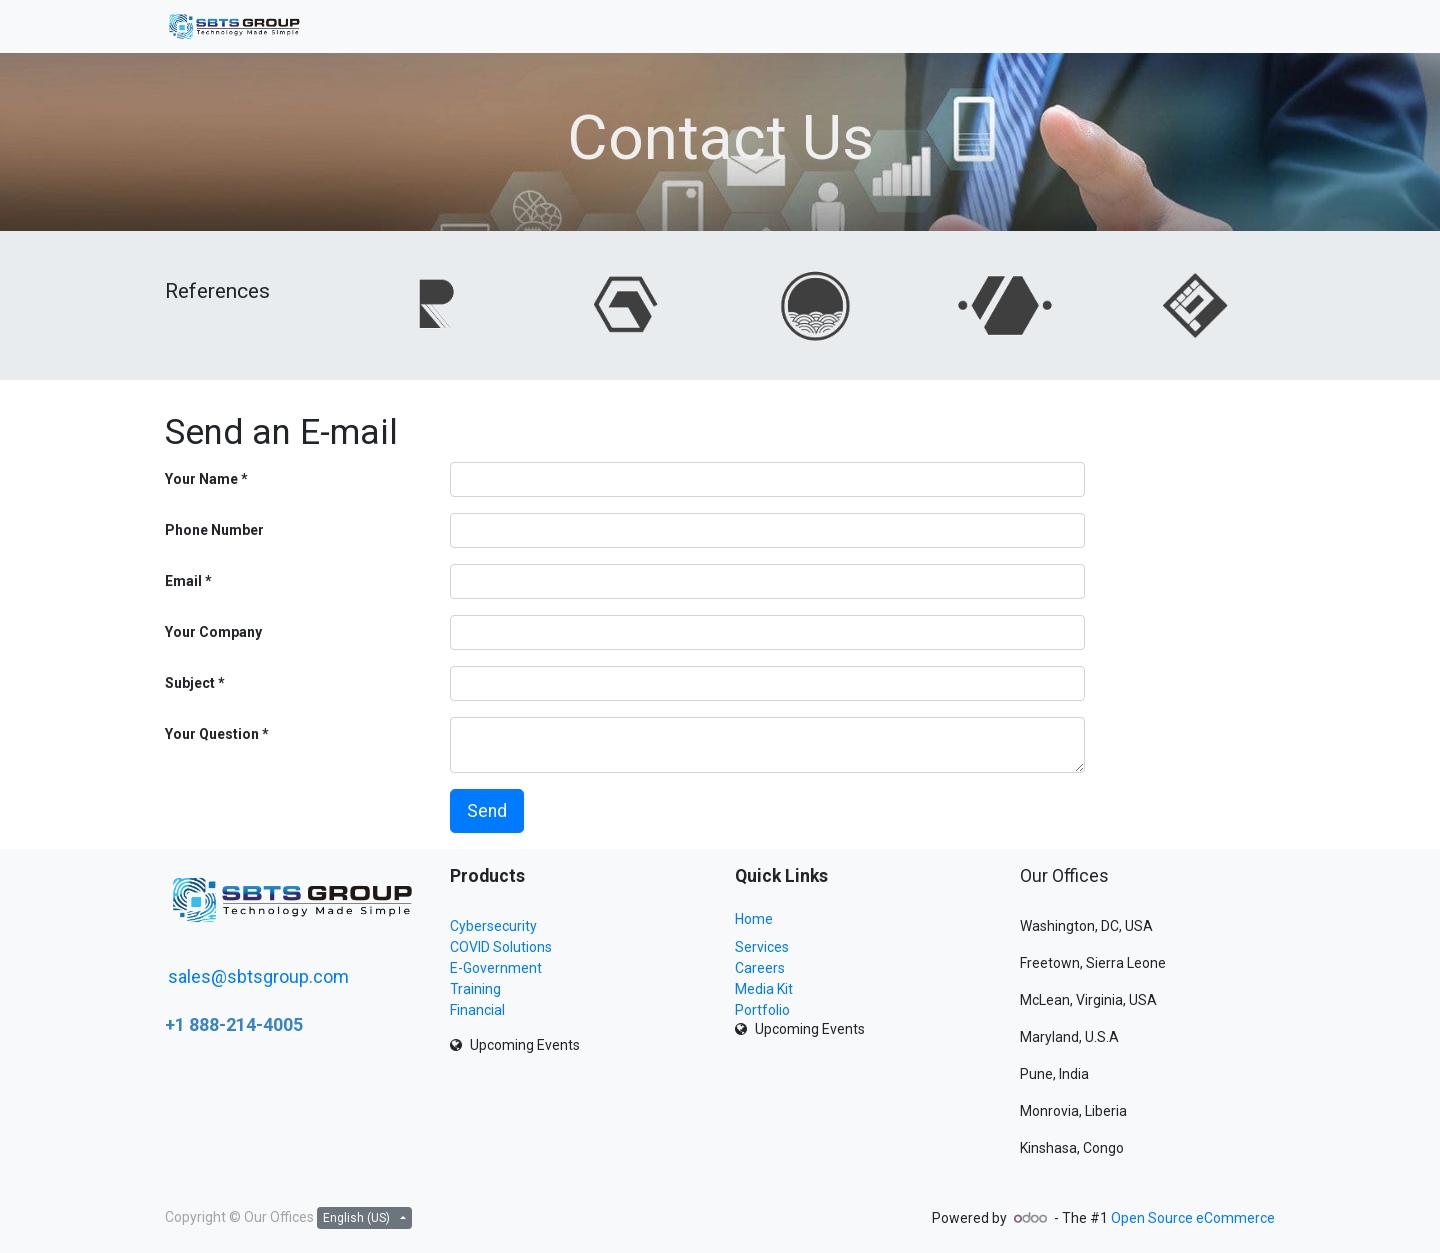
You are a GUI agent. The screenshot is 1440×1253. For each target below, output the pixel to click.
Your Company (213, 632)
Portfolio (762, 1010)
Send (487, 811)
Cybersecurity (493, 926)
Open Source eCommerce (1193, 1218)
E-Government (496, 968)
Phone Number (214, 530)
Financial (477, 1010)
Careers (760, 968)
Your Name (201, 479)
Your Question (212, 734)
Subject (190, 683)
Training (475, 989)
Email (183, 581)
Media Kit (764, 989)
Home (754, 919)
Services (762, 947)
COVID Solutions (501, 947)
